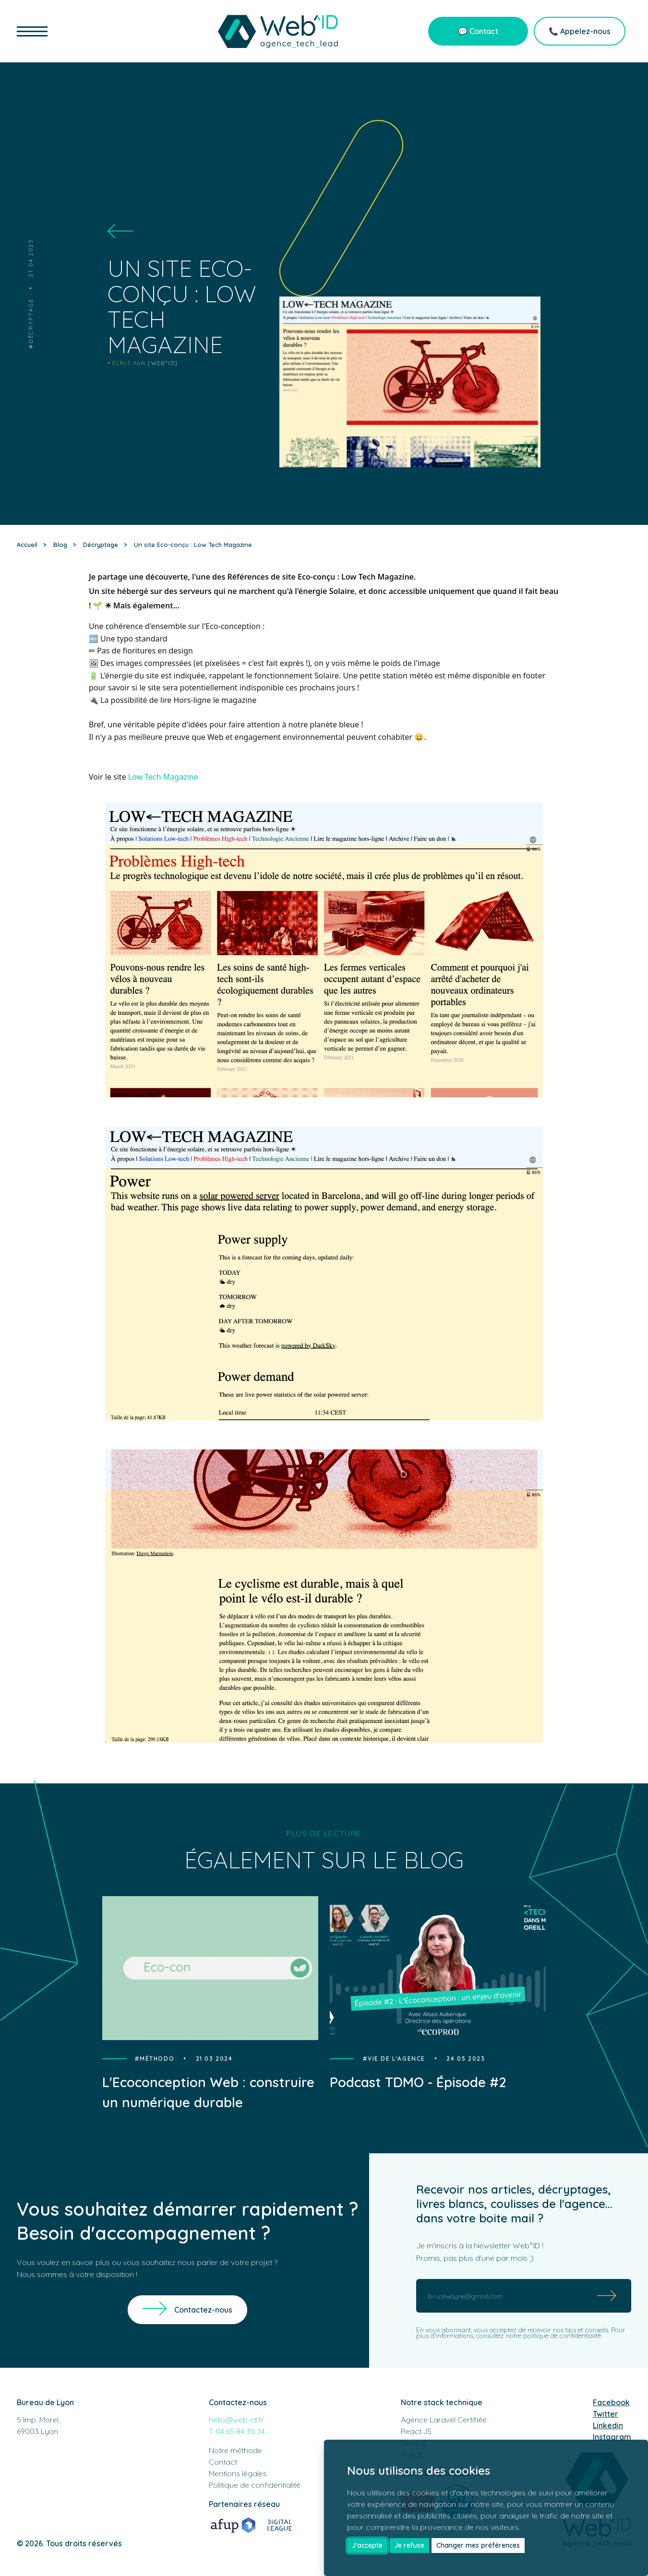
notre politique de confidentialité (553, 2335)
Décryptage (30, 321)
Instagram (612, 2437)
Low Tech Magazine (163, 777)
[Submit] (607, 2296)
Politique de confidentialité (254, 2485)
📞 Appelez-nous (580, 31)
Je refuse (409, 2545)
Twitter (605, 2414)
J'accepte (367, 2545)
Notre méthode (235, 2450)
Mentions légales (238, 2473)
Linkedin (608, 2425)
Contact (223, 2462)
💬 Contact (478, 31)
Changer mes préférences (478, 2545)
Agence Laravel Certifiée (444, 2419)
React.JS (416, 2431)
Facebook (611, 2402)
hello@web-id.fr (236, 2419)
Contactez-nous (203, 2310)
